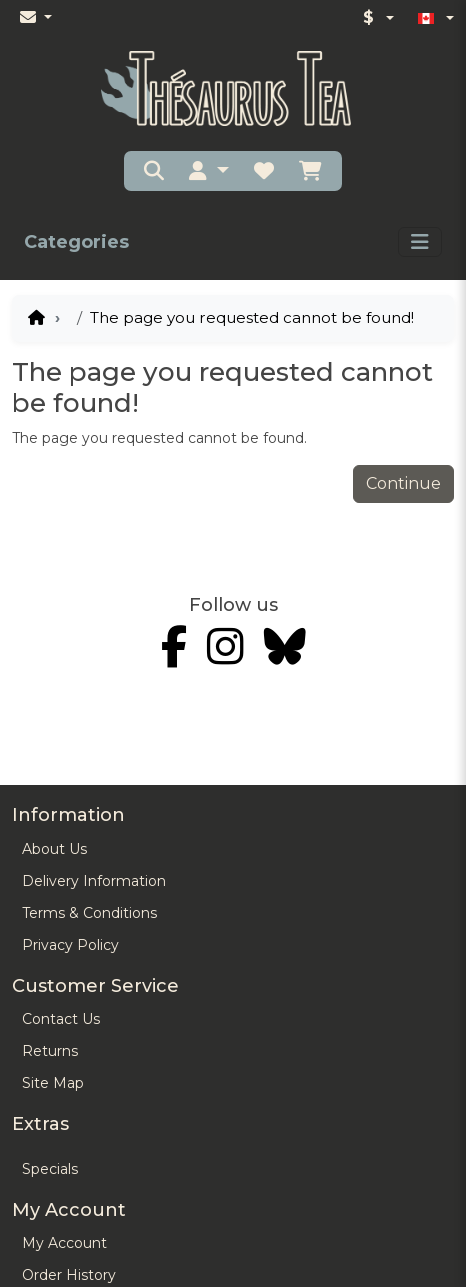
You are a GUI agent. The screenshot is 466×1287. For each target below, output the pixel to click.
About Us (54, 849)
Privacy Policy (70, 945)
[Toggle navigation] (420, 242)
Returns (50, 1051)
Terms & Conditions (89, 913)
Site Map (53, 1083)
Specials (50, 1169)
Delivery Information (94, 881)
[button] (209, 171)
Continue (403, 483)
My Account (64, 1243)
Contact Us (61, 1019)
